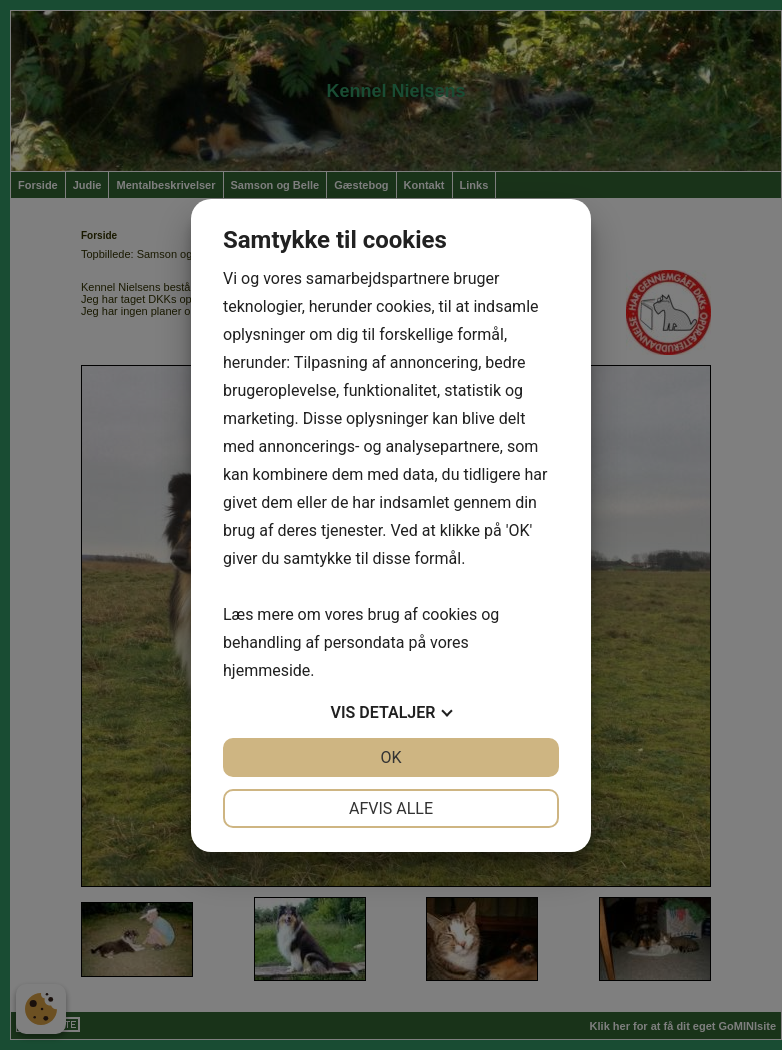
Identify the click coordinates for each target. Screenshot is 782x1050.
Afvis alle (391, 808)
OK (390, 757)
